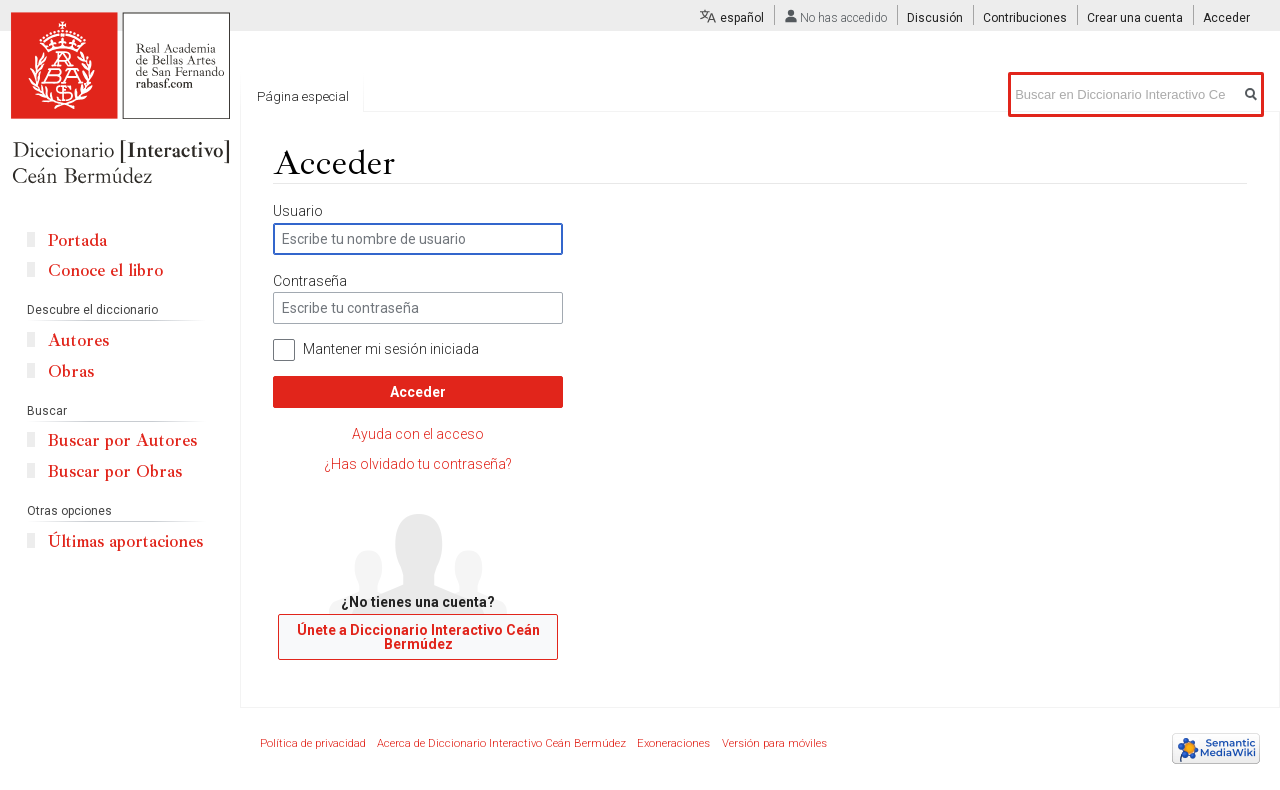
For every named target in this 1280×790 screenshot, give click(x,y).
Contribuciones (1025, 18)
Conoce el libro (105, 270)
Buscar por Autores (122, 440)
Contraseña (310, 281)
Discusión (935, 18)
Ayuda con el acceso (418, 434)
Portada (77, 240)
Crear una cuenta (1135, 18)
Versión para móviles (774, 743)
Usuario (298, 211)
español (742, 18)
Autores (78, 340)
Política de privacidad (313, 743)
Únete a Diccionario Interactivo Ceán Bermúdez (418, 637)
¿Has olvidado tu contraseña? (418, 464)
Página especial (303, 96)
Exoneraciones (673, 743)
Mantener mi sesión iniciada (391, 349)
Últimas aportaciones (125, 541)
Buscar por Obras (115, 471)
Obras (71, 371)
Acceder (418, 392)
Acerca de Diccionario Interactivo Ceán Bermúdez (501, 743)
